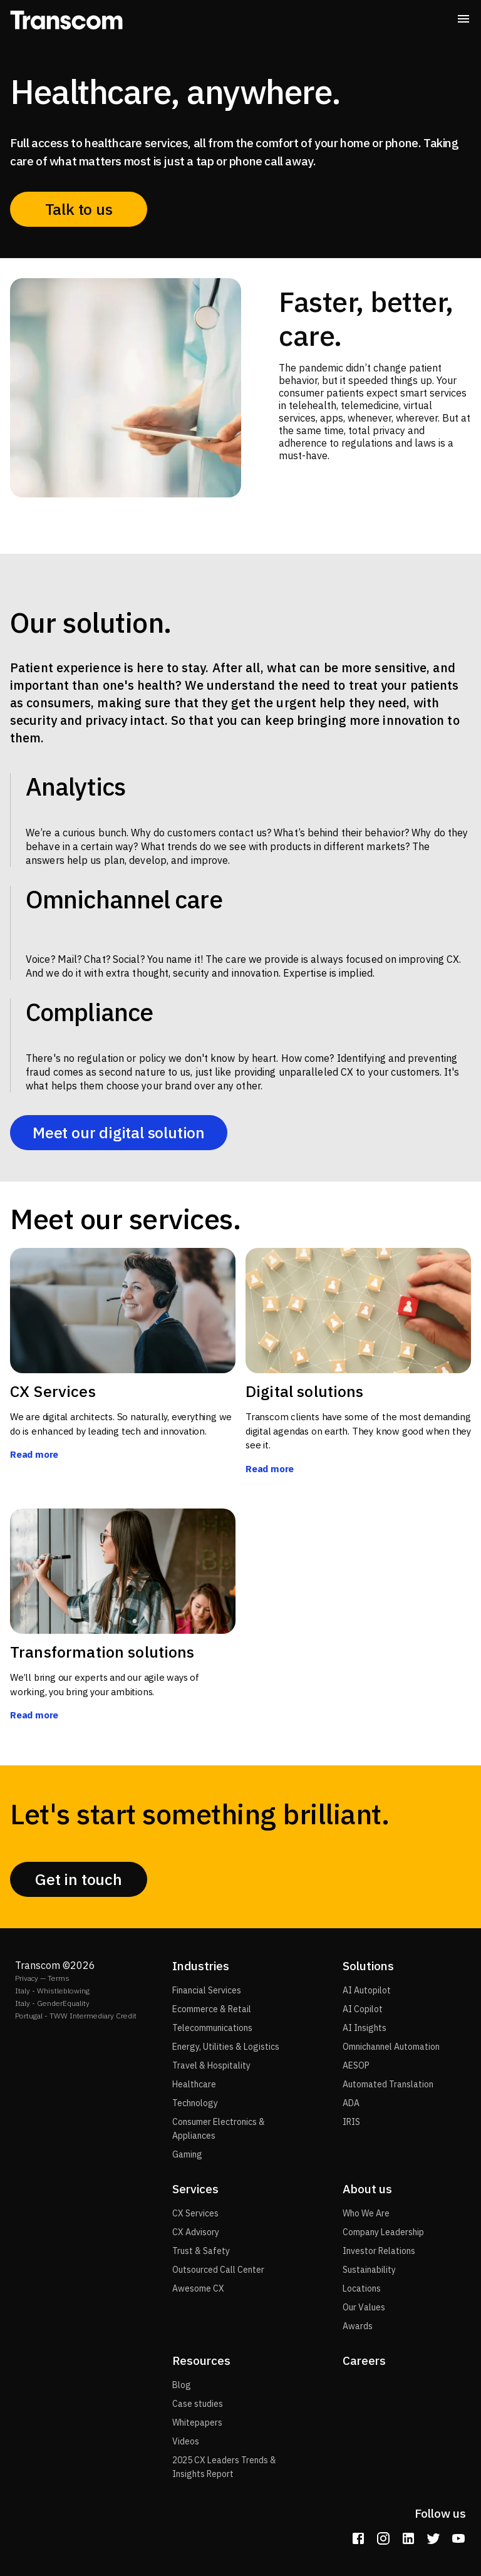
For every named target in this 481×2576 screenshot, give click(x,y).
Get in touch (78, 1879)
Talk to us (78, 209)
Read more (34, 1454)
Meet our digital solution (118, 1132)
